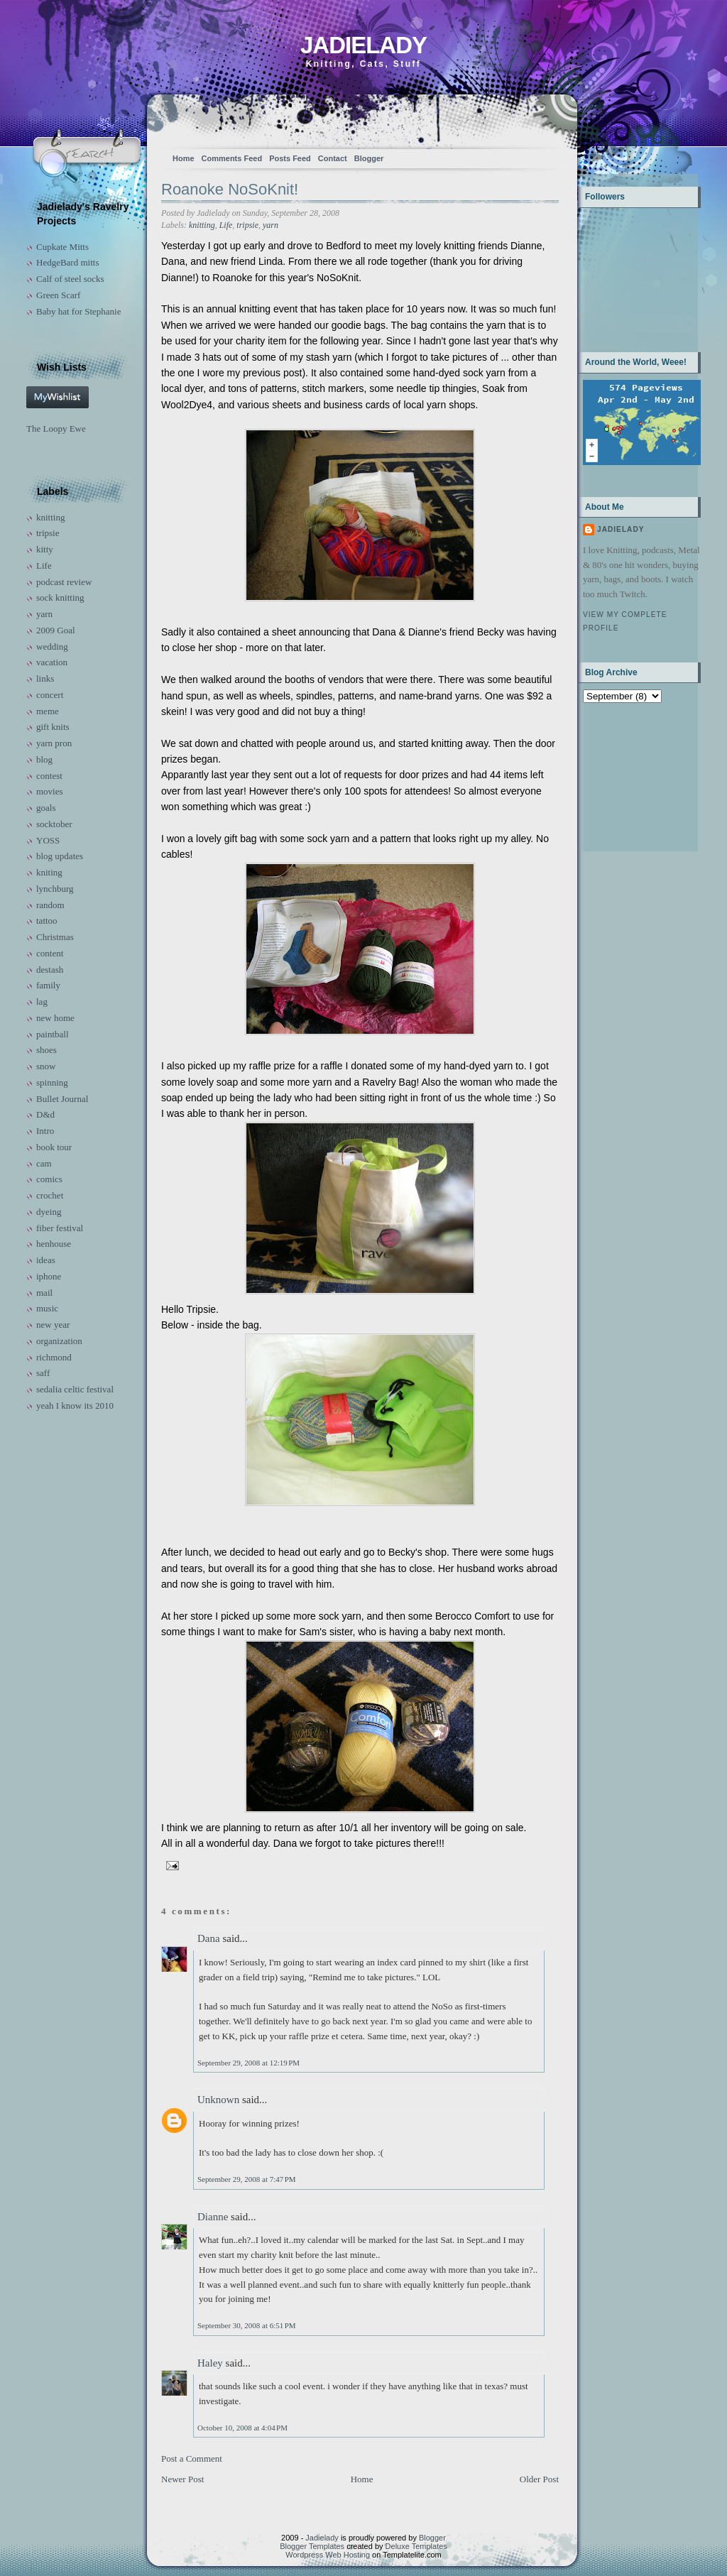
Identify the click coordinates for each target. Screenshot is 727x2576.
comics (49, 1179)
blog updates (59, 856)
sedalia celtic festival (75, 1389)
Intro (45, 1130)
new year (53, 1324)
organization (59, 1341)
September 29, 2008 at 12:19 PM (248, 2062)
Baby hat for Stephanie (78, 311)
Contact (332, 158)
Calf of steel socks (70, 278)
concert (49, 694)
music (47, 1308)
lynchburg (54, 888)
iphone (48, 1276)
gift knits (53, 726)
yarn (44, 613)
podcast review (64, 582)
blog (44, 759)
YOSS (48, 840)
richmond (54, 1357)
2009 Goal (55, 630)
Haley (210, 2363)
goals (45, 807)
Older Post (539, 2479)
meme (47, 711)
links (45, 678)
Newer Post (182, 2479)
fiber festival (59, 1228)
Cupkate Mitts (62, 246)
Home (184, 158)
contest (49, 775)
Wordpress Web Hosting (327, 2554)
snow (45, 1066)
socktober (54, 824)
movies (49, 791)
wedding (52, 646)
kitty (44, 549)
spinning (52, 1082)
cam (44, 1163)
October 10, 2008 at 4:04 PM (242, 2427)
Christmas (55, 937)
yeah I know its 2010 (75, 1405)
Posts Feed (290, 158)
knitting (50, 517)
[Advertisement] (627, 775)
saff (43, 1373)
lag (42, 1001)
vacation (51, 662)
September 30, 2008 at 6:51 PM (246, 2325)
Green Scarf (58, 295)
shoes (46, 1049)
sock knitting (60, 597)
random (50, 905)
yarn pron (54, 743)
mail (44, 1292)
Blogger (369, 158)
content (49, 953)
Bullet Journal (62, 1098)
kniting (49, 872)
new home (55, 1018)
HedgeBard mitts (67, 262)
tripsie (48, 533)
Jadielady (363, 45)
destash (49, 969)
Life (44, 565)
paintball (52, 1034)
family (48, 985)
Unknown (218, 2099)
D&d (45, 1114)
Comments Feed (232, 158)
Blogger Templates (312, 2546)
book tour (54, 1147)
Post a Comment (191, 2458)
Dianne (212, 2216)
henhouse (53, 1243)
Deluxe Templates (416, 2546)
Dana (208, 1938)
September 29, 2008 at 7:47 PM (246, 2179)
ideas (45, 1260)
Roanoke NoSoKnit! (229, 189)
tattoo (47, 920)
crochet (49, 1195)
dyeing (48, 1211)
